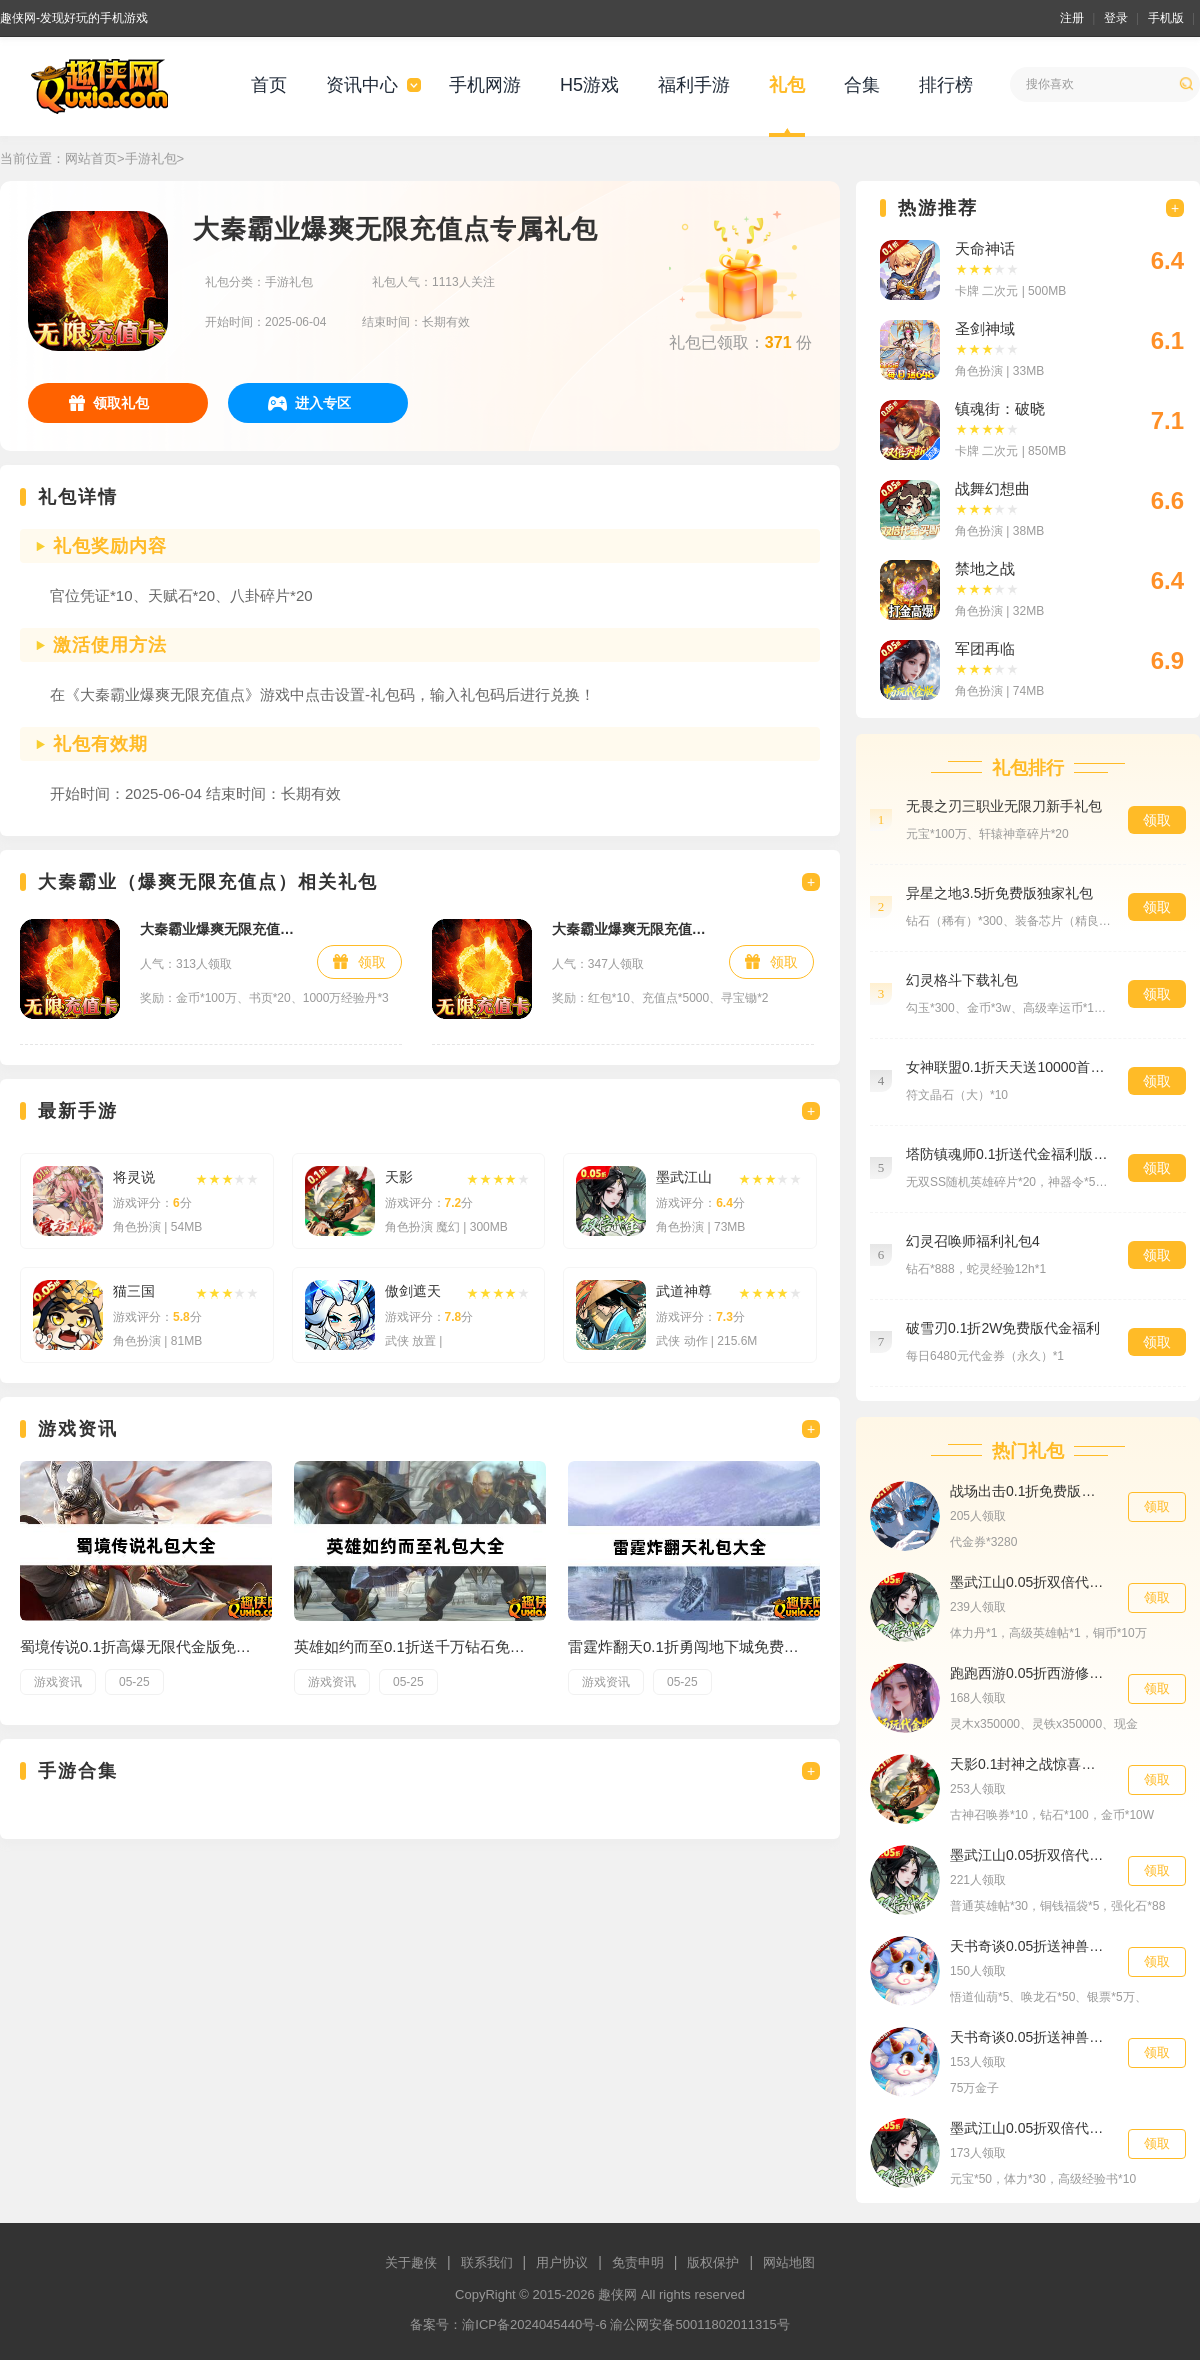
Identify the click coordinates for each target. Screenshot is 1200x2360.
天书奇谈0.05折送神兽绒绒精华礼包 (1029, 1946)
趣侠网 (617, 2294)
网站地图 (789, 2262)
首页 (269, 85)
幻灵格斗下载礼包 (962, 980)
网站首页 (91, 158)
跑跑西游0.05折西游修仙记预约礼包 (1029, 1673)
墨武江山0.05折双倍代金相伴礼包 (1029, 2128)
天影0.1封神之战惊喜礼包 (1029, 1764)
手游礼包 (151, 158)
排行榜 (946, 85)
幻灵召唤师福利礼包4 (973, 1241)
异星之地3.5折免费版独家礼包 (999, 893)
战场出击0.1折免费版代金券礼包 (1029, 1491)
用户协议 (562, 2262)
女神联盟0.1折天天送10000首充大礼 (1007, 1067)
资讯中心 (362, 85)
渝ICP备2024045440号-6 (534, 2324)
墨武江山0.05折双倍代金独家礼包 (1029, 1582)
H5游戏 (589, 85)
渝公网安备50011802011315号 (699, 2324)
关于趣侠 (411, 2262)
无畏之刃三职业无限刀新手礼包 (1004, 806)
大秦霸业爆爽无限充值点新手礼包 (218, 929)
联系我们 (487, 2262)
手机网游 (485, 85)
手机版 (1166, 18)
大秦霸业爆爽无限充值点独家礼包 (630, 929)
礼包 (787, 85)
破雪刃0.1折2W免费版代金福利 (1003, 1328)
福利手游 (694, 85)
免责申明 (638, 2262)
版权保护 (713, 2262)
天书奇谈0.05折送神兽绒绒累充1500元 (1029, 2037)
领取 (372, 962)
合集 (862, 85)
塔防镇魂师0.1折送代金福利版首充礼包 (1007, 1154)
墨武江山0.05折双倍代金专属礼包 (1029, 1855)
